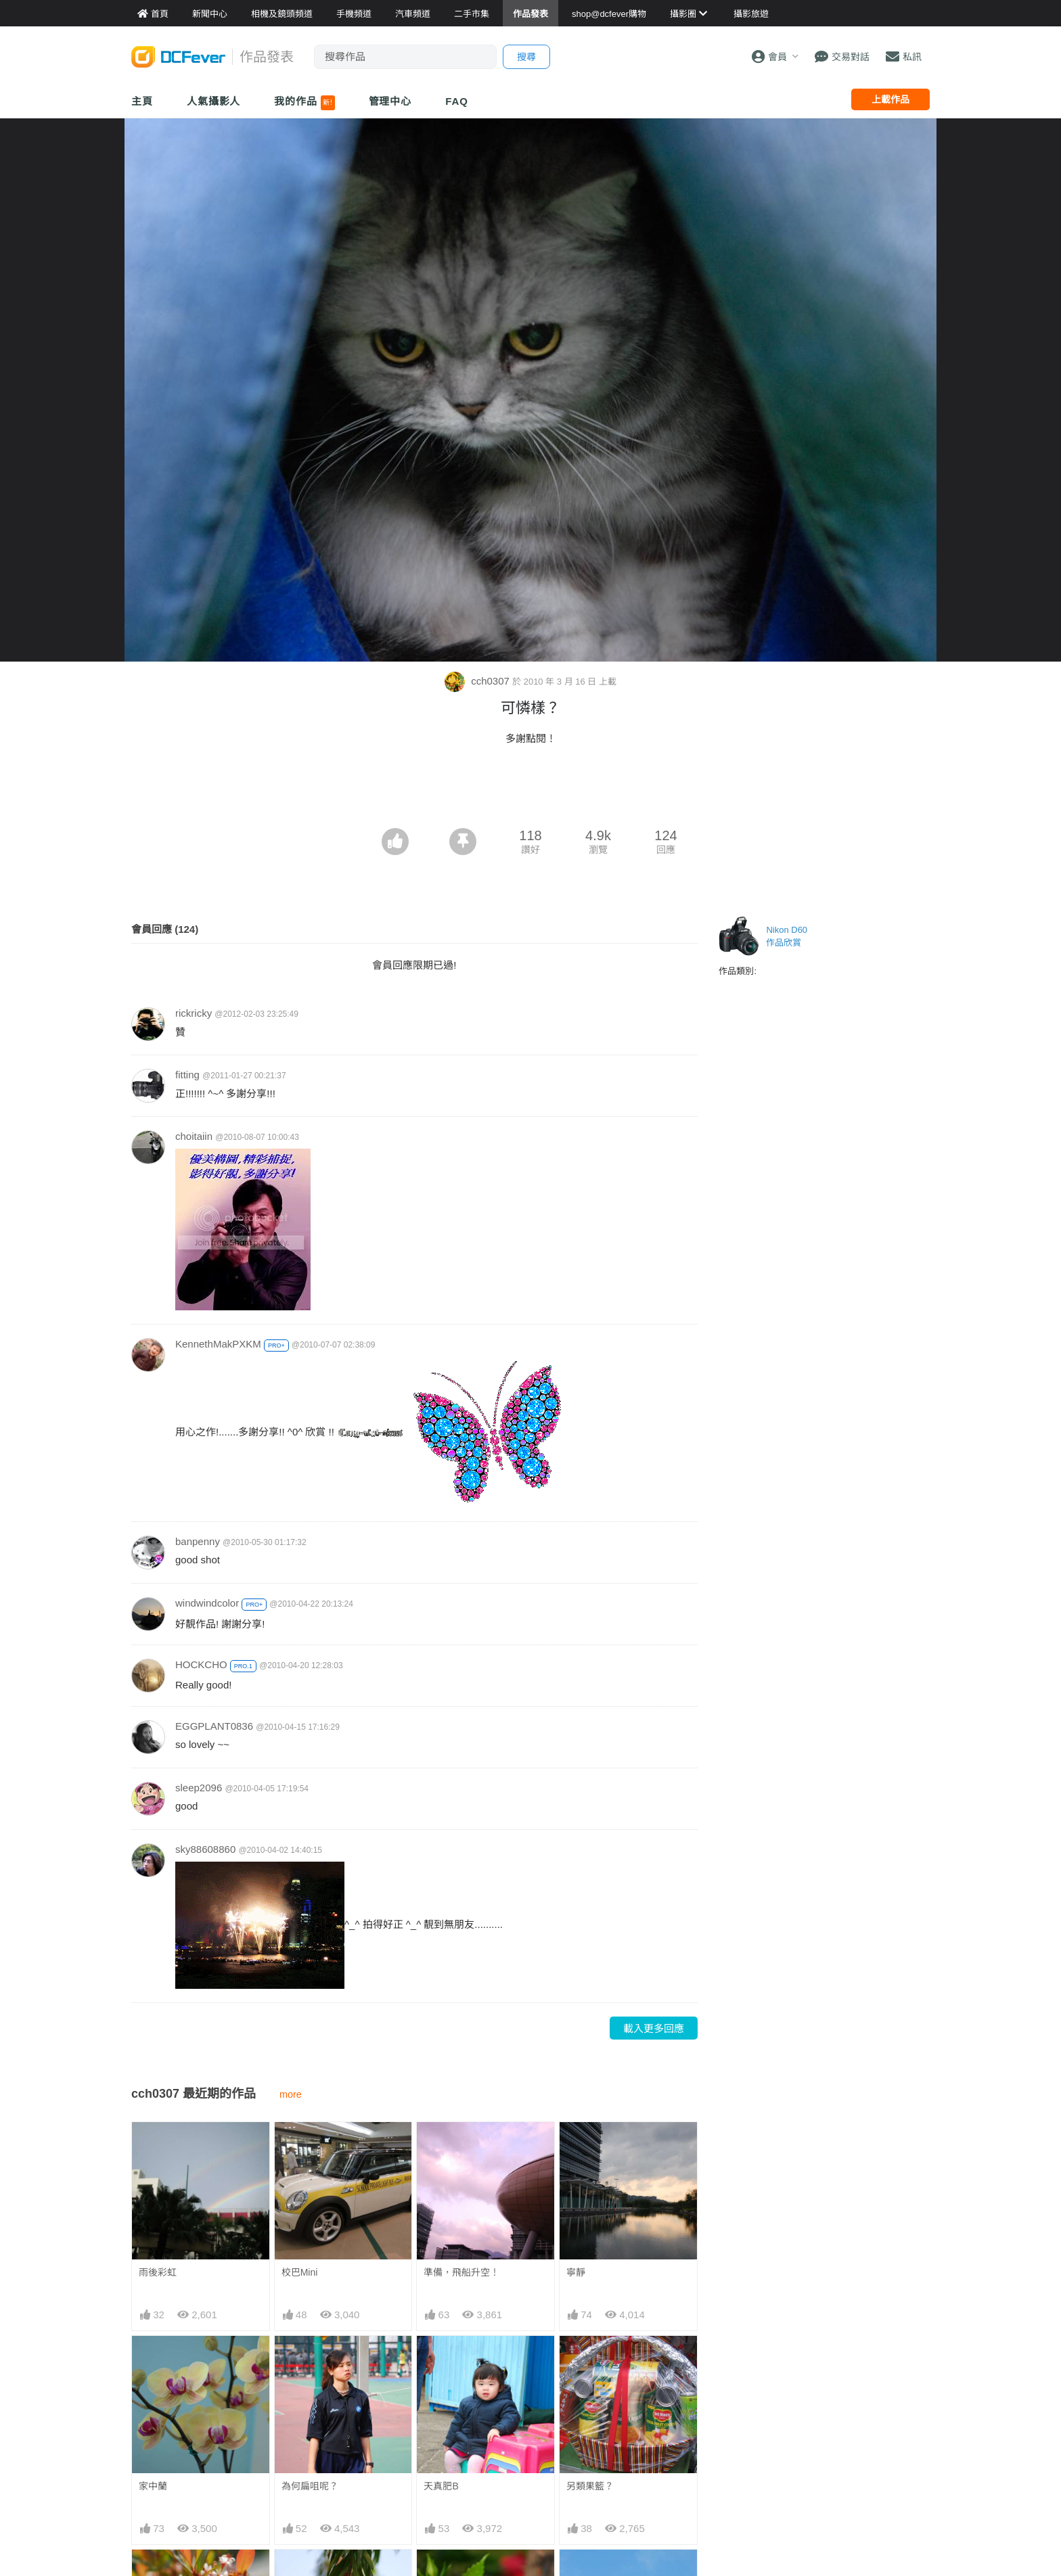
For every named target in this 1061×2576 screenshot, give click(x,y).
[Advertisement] (530, 790)
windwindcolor (207, 1603)
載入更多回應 (653, 2028)
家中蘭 (153, 2486)
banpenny (197, 1541)
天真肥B (441, 2486)
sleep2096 (198, 1787)
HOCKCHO (201, 1664)
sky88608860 (205, 1849)
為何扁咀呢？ (309, 2486)
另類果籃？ (590, 2486)
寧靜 (575, 2272)
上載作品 (890, 99)
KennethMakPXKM (218, 1344)
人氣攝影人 (214, 101)
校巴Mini (299, 2272)
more (290, 2094)
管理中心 (390, 101)
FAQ (456, 101)
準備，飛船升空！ (461, 2272)
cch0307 (478, 681)
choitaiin (193, 1136)
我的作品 (304, 102)
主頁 (142, 101)
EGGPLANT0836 (214, 1726)
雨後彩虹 (158, 2272)
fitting (187, 1074)
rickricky (193, 1013)
